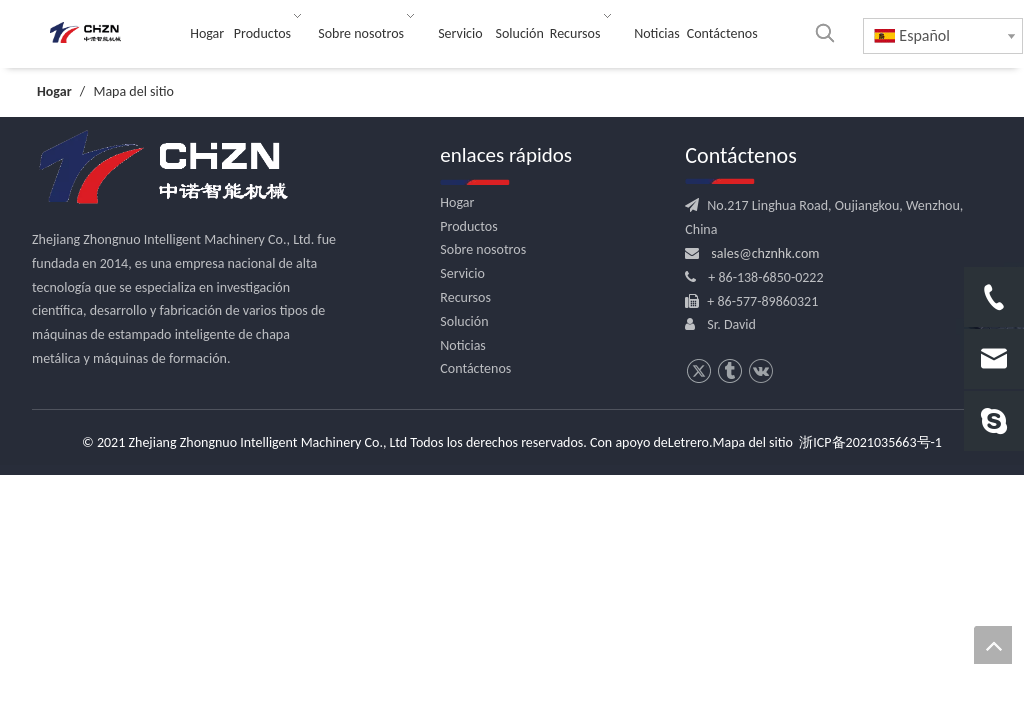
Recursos (465, 297)
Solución (464, 321)
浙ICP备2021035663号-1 (870, 442)
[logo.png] (162, 168)
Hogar (457, 202)
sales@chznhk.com (765, 253)
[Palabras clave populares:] (825, 33)
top (993, 645)
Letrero (688, 442)
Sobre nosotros (483, 249)
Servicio (462, 273)
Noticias (463, 345)
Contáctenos (475, 368)
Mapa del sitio (753, 442)
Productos (468, 226)
